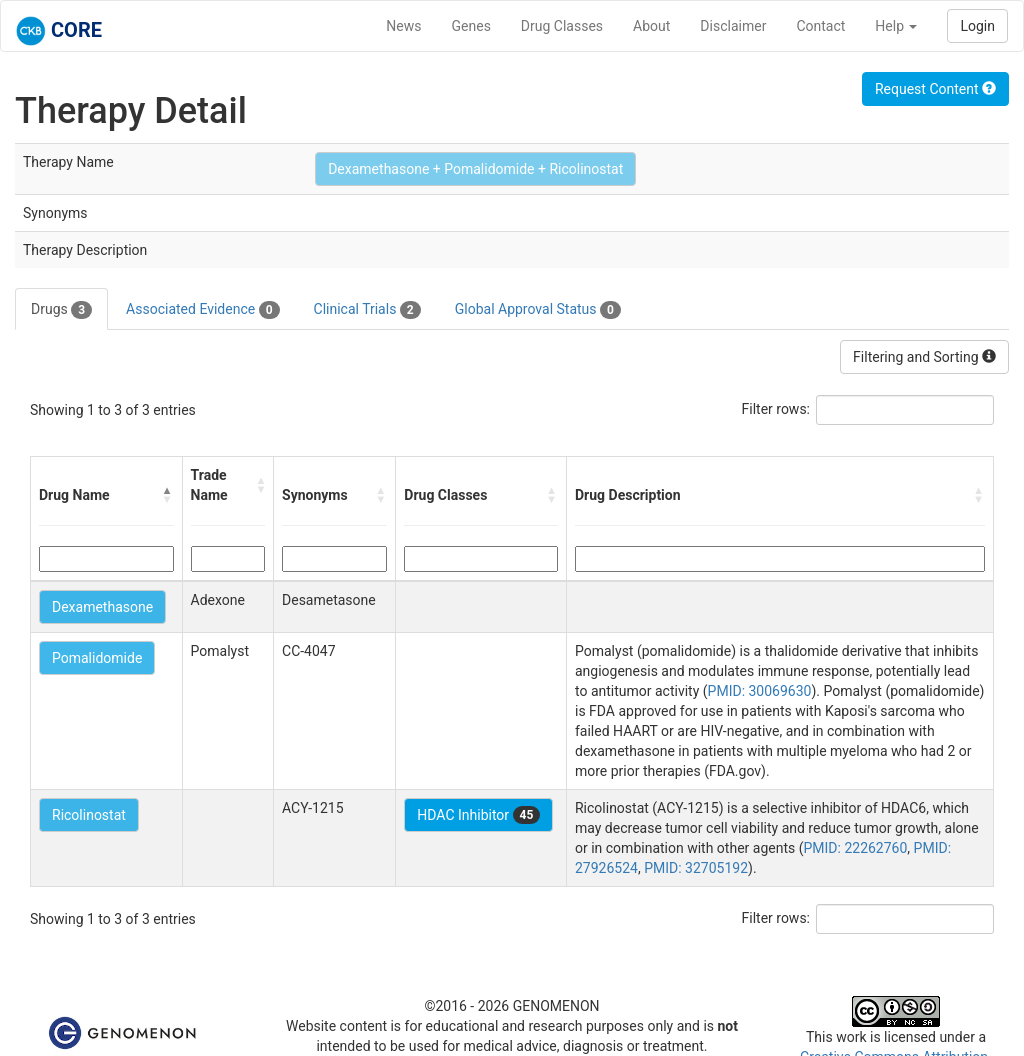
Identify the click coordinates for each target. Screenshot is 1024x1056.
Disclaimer (733, 26)
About (651, 26)
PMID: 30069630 (760, 691)
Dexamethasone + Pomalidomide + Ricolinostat (475, 169)
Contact (820, 26)
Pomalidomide (97, 658)
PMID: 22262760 (855, 848)
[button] (168, 495)
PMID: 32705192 (696, 868)
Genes (471, 26)
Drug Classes (562, 26)
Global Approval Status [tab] (538, 310)
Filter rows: (776, 409)
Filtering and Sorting (924, 357)
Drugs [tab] (61, 310)
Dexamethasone (102, 607)
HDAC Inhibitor (478, 815)
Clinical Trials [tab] (367, 310)
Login (977, 26)
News (403, 26)
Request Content (935, 89)
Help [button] (896, 26)
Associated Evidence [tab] (202, 310)
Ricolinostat (89, 815)
